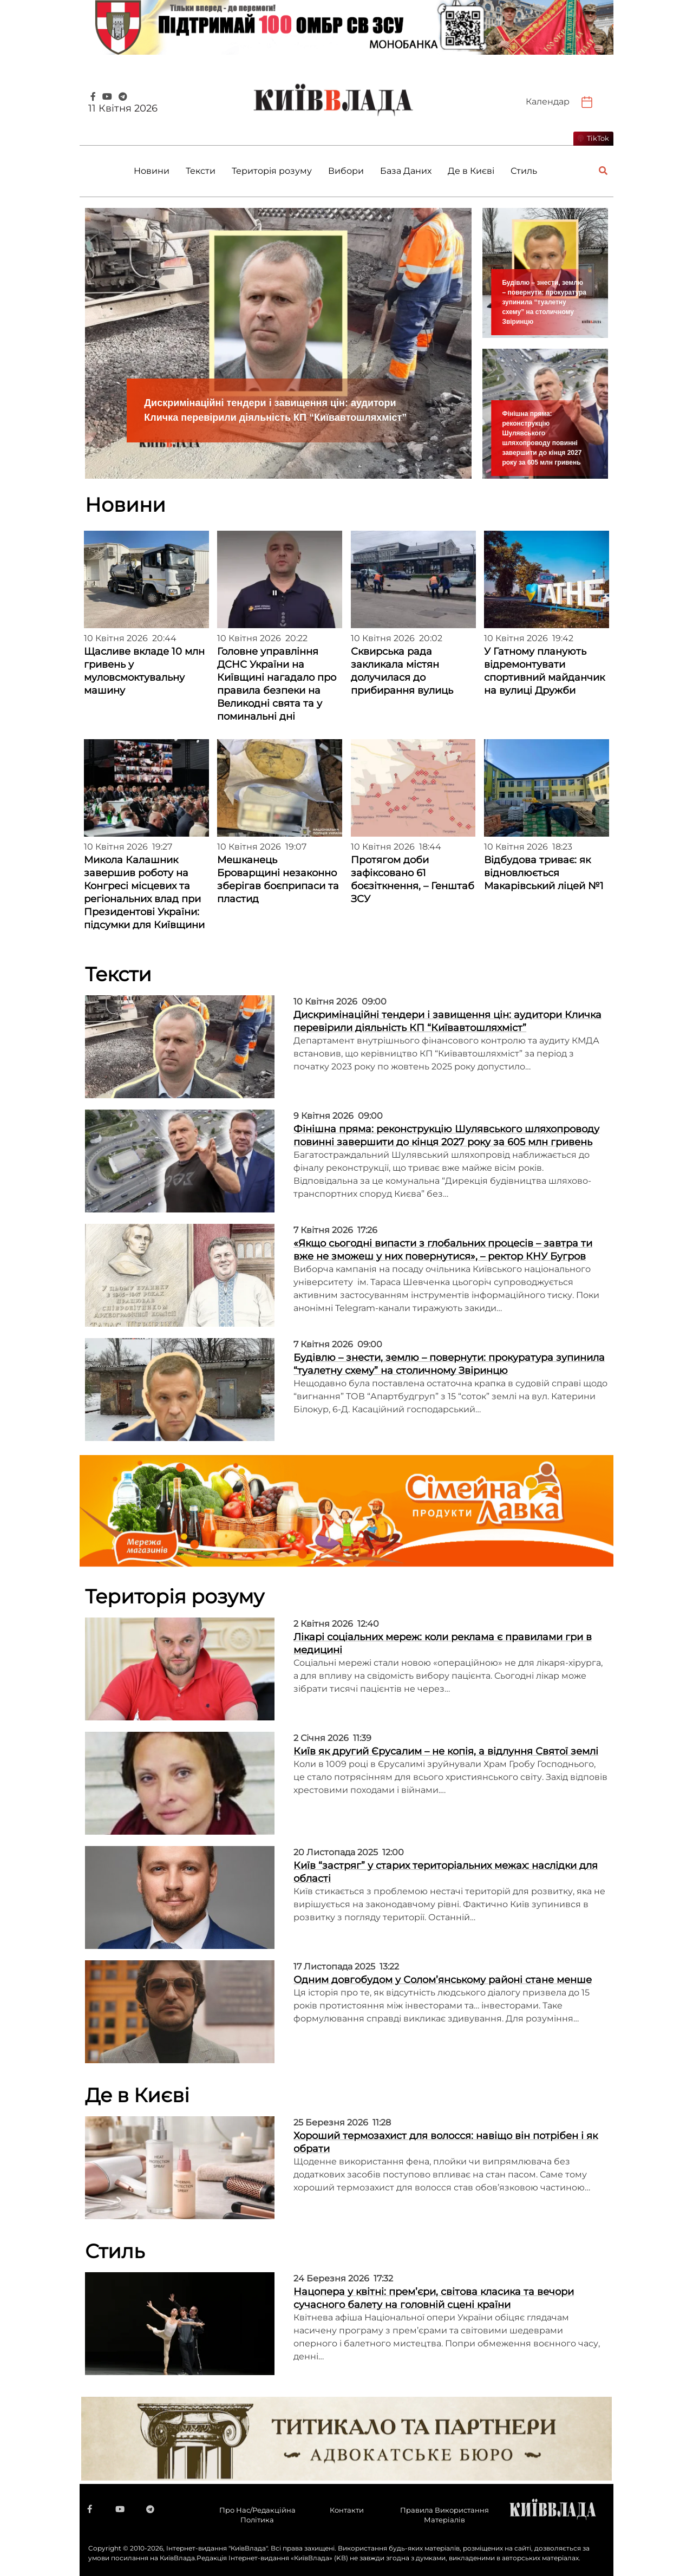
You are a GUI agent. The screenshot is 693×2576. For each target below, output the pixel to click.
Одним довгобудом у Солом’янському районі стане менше (442, 1980)
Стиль (524, 171)
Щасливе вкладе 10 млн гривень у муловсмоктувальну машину (144, 670)
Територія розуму (272, 171)
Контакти (347, 2510)
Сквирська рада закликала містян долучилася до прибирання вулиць (402, 670)
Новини (151, 171)
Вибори (346, 171)
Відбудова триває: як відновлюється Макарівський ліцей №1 (544, 873)
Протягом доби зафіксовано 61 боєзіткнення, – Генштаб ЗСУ (412, 879)
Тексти (200, 171)
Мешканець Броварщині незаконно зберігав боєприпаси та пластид (278, 879)
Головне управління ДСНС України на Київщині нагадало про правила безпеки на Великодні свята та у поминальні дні (276, 683)
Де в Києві (471, 171)
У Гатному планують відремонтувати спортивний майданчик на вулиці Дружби (544, 670)
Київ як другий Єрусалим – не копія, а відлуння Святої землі (445, 1751)
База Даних (406, 171)
